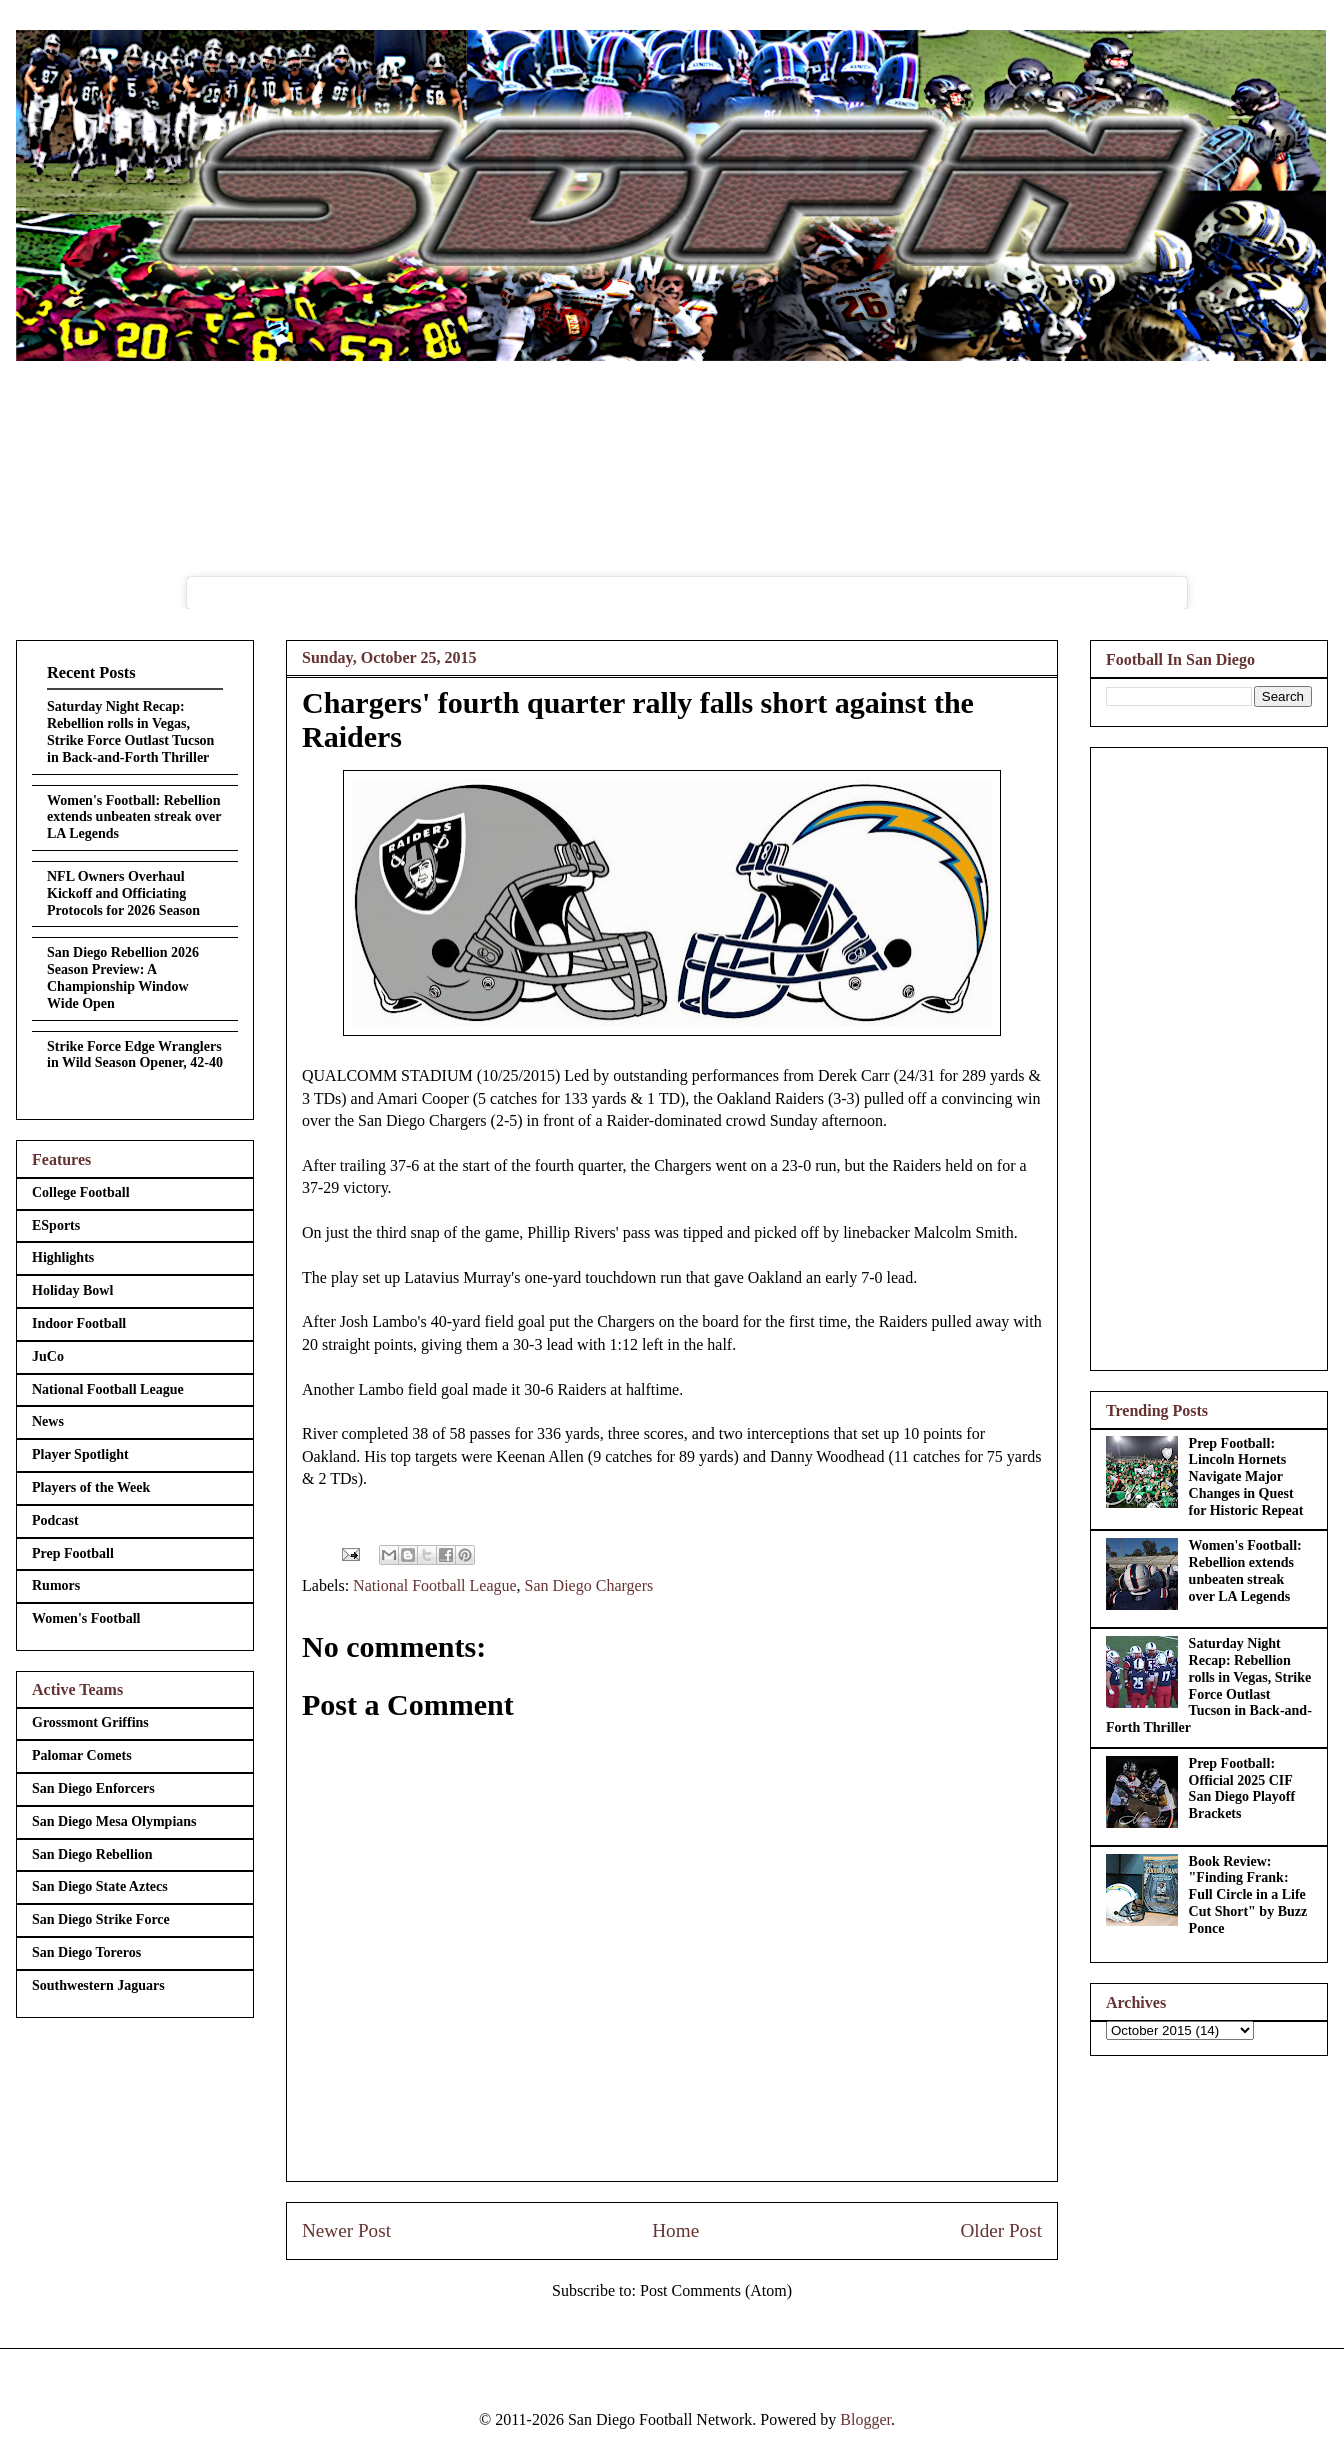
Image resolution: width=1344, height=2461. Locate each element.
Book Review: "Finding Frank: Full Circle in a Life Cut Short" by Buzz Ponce (1248, 1895)
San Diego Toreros (86, 1952)
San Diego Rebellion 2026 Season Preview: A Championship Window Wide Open (123, 977)
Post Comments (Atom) (716, 2290)
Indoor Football (79, 1323)
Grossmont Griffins (90, 1722)
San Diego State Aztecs (100, 1886)
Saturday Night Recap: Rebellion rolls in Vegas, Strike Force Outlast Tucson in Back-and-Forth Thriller (130, 731)
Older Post (1001, 2230)
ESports (56, 1225)
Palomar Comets (82, 1755)
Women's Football (86, 1618)
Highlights (63, 1257)
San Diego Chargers (589, 1585)
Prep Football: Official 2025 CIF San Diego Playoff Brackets (1242, 1788)
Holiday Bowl (72, 1290)
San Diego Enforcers (93, 1788)
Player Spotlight (80, 1454)
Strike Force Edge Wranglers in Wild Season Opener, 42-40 (135, 1055)
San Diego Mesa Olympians (114, 1821)
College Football (81, 1192)
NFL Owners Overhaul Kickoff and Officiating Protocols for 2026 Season (123, 893)
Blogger (865, 2419)
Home (675, 2230)
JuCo (48, 1356)
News (48, 1421)
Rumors (56, 1585)
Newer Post (346, 2230)
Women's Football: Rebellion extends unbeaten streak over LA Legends (134, 817)
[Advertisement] (1209, 1055)
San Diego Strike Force (101, 1919)
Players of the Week (91, 1487)
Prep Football (73, 1553)
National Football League (435, 1585)
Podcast (55, 1520)
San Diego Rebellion (92, 1854)
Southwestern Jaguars (98, 1985)
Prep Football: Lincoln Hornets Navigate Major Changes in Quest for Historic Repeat (1246, 1477)
